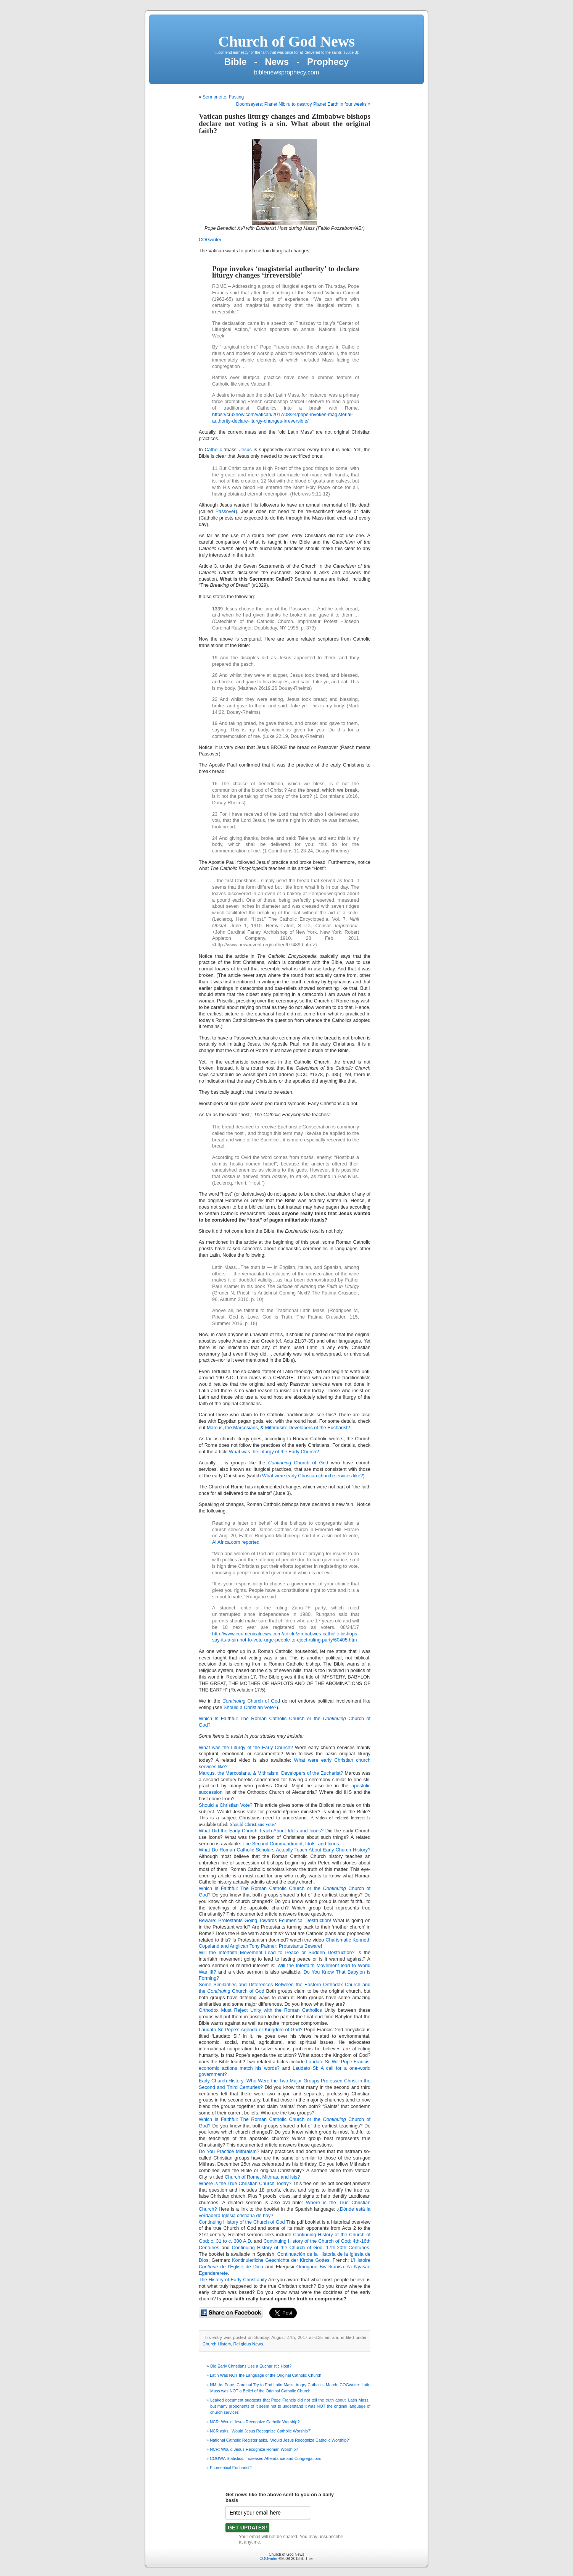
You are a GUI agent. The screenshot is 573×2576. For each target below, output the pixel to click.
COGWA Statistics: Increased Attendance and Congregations (265, 2458)
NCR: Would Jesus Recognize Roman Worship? (254, 2449)
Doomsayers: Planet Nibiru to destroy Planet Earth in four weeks (301, 104)
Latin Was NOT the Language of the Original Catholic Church (265, 2375)
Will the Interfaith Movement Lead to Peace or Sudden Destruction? (277, 1952)
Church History (217, 2344)
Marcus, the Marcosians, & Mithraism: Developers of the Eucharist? (278, 1427)
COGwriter (210, 239)
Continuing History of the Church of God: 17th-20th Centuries (300, 2247)
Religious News (248, 2344)
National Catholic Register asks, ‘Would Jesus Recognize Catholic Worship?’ (280, 2440)
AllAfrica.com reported (235, 1542)
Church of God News (286, 41)
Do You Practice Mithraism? (229, 2151)
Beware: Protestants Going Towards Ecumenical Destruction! (265, 1920)
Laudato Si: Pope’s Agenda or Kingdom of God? (251, 2029)
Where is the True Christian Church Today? (245, 2183)
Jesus (245, 449)
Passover (226, 511)
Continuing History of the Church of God (242, 2222)
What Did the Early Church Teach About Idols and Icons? (262, 1831)
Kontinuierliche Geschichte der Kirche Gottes (280, 2260)
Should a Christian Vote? (250, 1707)
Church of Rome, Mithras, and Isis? (262, 2177)
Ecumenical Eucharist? (231, 2467)
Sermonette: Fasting (223, 97)
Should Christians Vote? (253, 1824)
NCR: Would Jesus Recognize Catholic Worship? (254, 2421)
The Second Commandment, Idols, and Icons (291, 1843)
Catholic (213, 449)
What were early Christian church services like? (312, 1475)
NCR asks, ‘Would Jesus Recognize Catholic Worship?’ (260, 2431)
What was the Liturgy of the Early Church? (274, 1451)
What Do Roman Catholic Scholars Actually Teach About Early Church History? (284, 1850)
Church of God (298, 1463)
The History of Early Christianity (233, 2279)
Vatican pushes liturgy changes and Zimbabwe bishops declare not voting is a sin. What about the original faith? (284, 123)
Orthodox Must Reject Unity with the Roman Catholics (260, 2010)
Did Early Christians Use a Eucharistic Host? (250, 2366)
